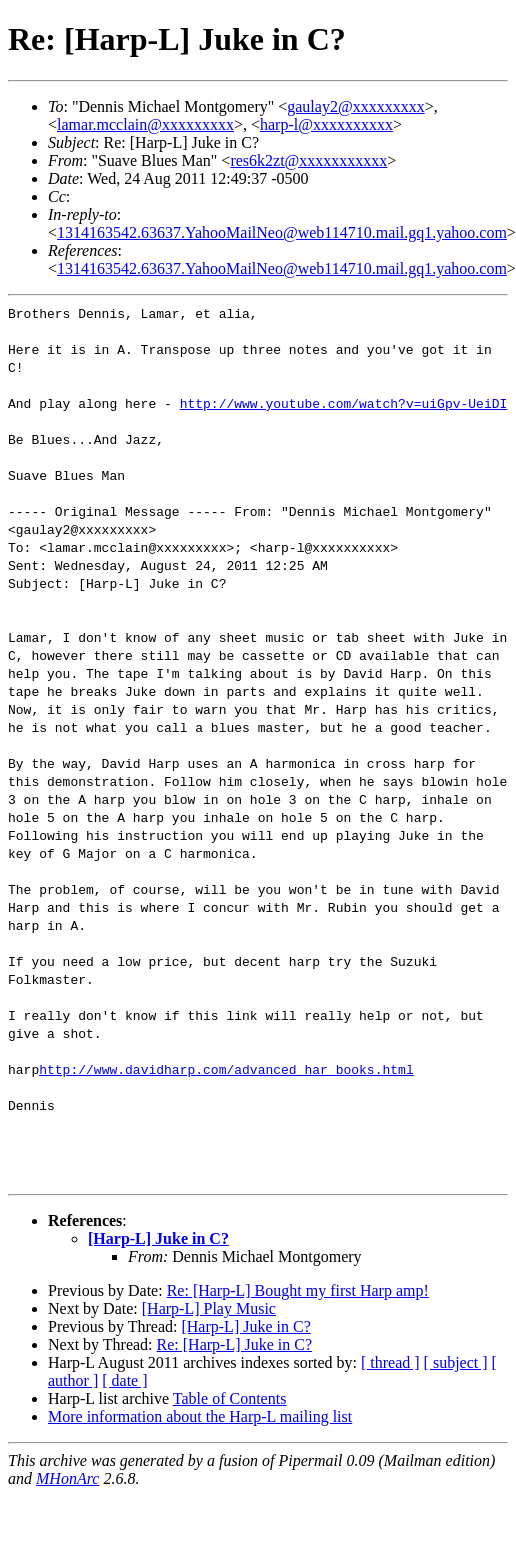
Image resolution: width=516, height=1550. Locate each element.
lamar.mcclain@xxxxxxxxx (145, 124)
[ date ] (124, 1380)
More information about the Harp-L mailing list (200, 1416)
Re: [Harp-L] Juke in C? (235, 1344)
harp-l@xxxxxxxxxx (326, 124)
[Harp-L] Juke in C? (158, 1238)
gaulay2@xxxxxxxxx (355, 106)
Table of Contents (230, 1398)
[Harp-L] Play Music (209, 1308)
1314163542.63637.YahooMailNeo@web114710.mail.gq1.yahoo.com (282, 232)
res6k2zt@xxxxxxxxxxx (308, 160)
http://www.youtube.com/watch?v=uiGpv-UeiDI (344, 403)
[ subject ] (456, 1362)
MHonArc (67, 1478)
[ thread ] (390, 1362)
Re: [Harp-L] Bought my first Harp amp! (298, 1290)
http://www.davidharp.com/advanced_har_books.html (226, 1069)
